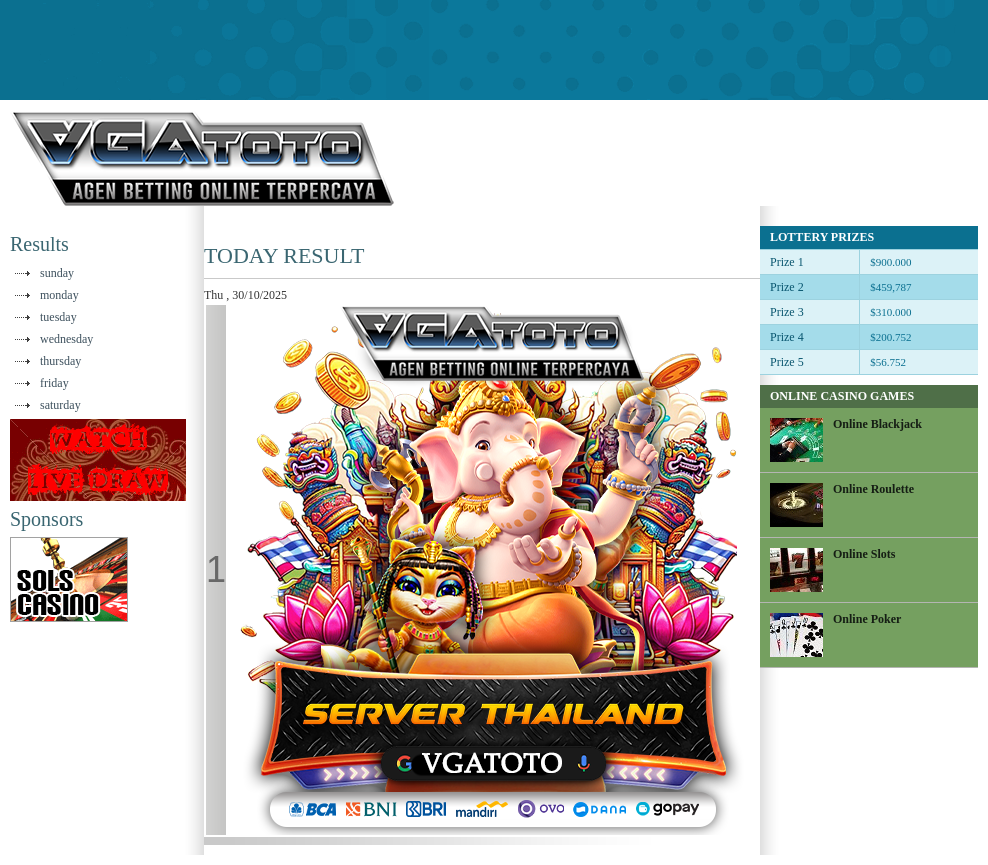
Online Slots (864, 554)
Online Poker (867, 619)
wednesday (66, 339)
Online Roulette (873, 489)
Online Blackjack (877, 424)
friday (54, 383)
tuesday (58, 317)
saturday (60, 405)
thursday (60, 361)
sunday (57, 273)
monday (59, 295)
